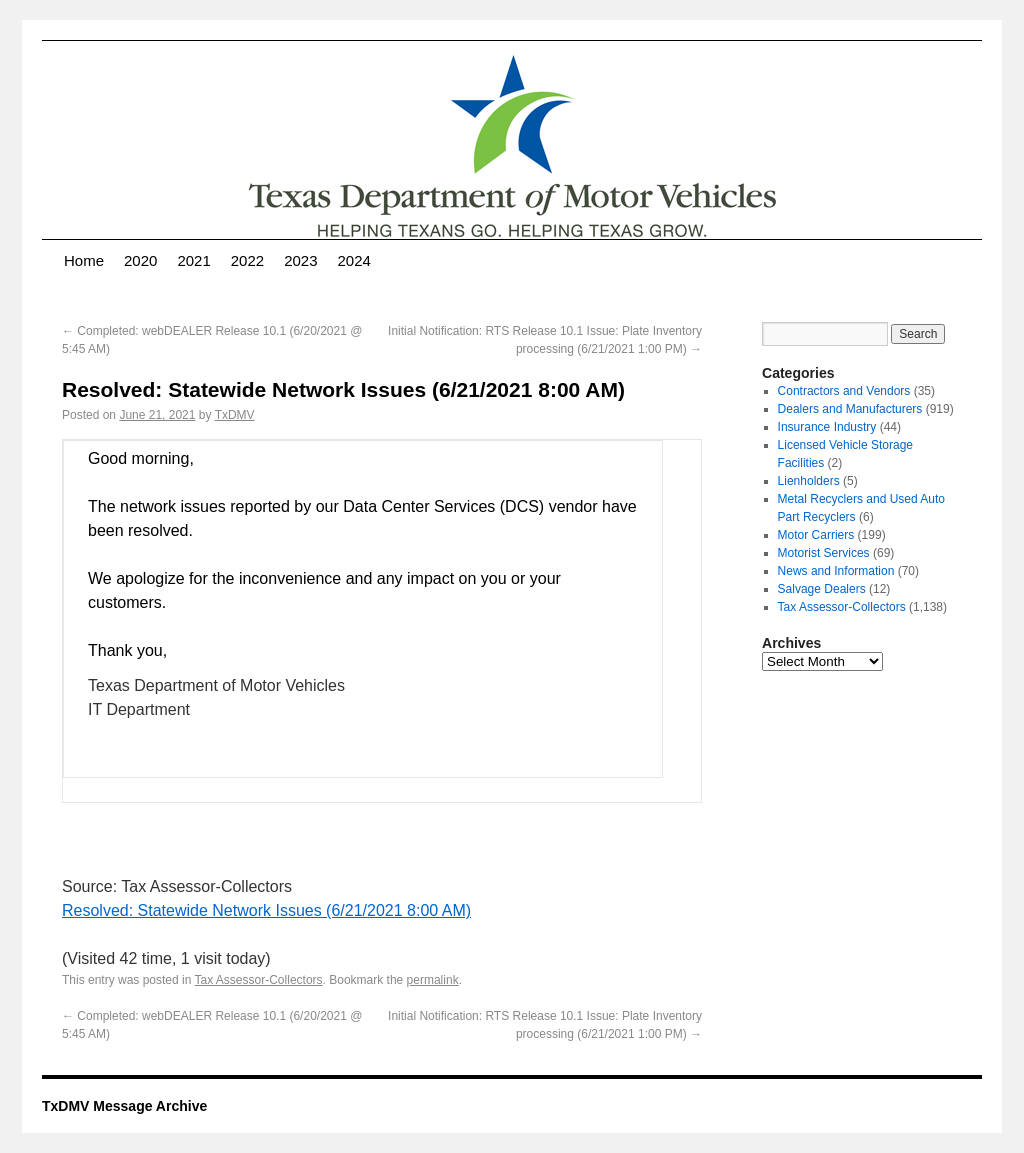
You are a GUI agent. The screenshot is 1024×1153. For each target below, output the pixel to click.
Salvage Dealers (822, 589)
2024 (354, 260)
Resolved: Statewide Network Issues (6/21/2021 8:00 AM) (266, 910)
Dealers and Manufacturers (850, 409)
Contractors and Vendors (844, 391)
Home (84, 260)
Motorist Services (824, 553)
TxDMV (235, 415)
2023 (300, 260)
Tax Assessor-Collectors (259, 980)
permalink (433, 980)
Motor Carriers (816, 535)
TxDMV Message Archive (124, 1106)
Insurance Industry (827, 427)
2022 (247, 260)
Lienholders (809, 481)
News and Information (836, 571)
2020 (140, 260)
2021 (193, 260)
